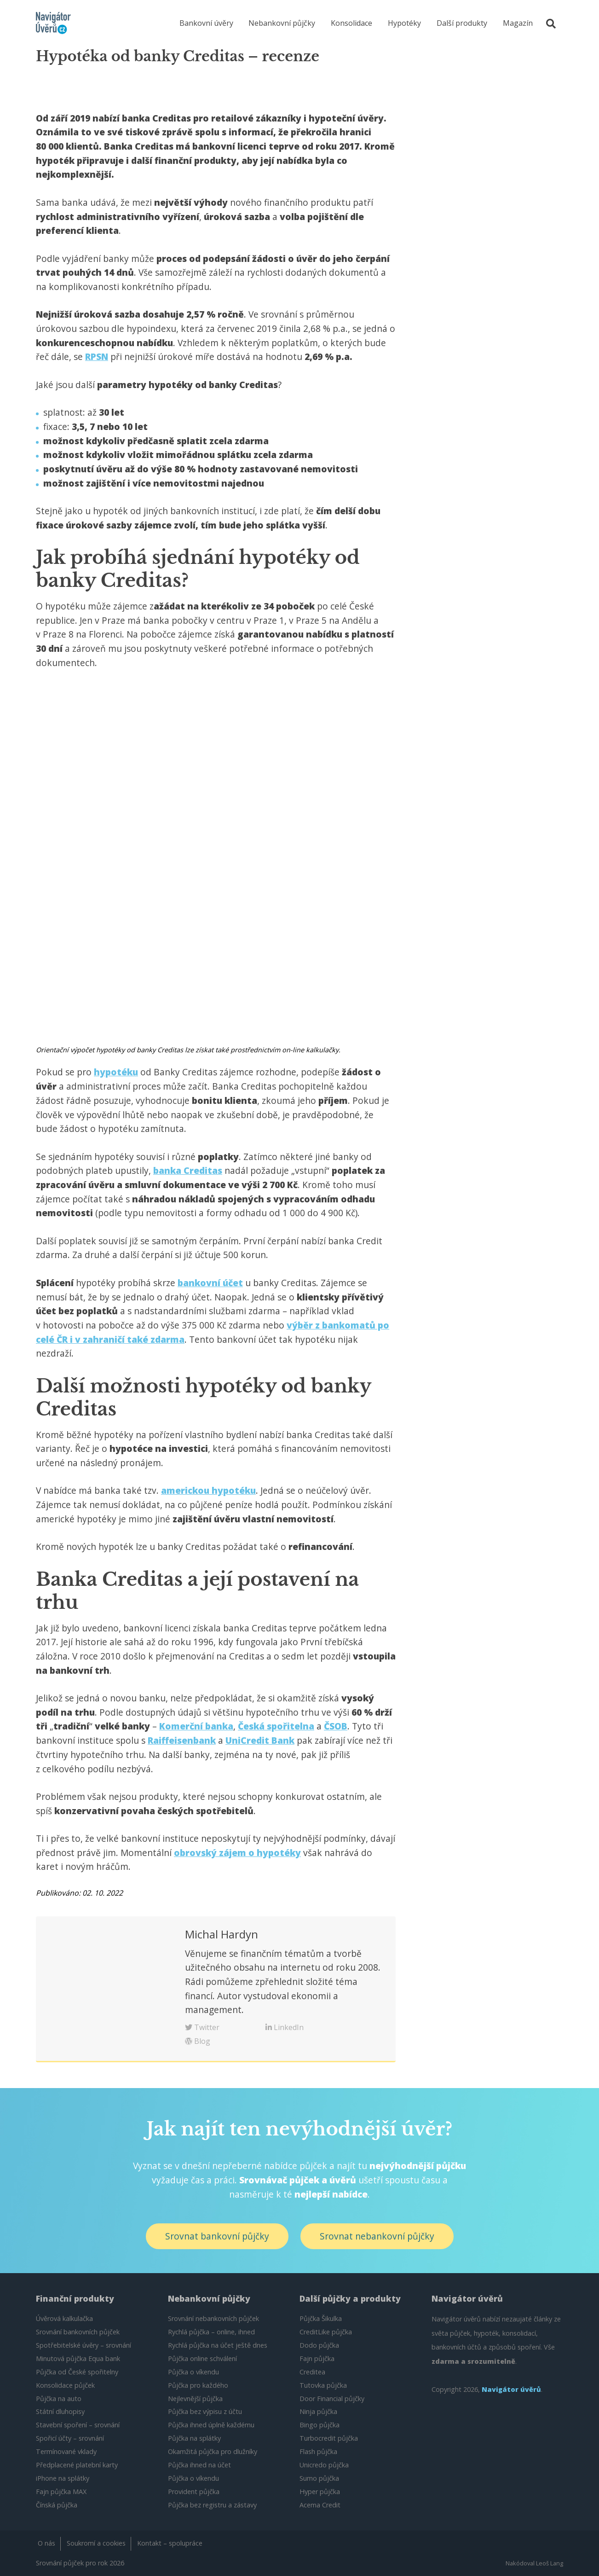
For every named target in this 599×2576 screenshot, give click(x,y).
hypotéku (116, 1072)
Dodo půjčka (319, 2345)
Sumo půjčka (319, 2478)
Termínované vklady (66, 2451)
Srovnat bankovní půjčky (217, 2236)
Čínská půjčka (56, 2505)
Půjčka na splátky (194, 2438)
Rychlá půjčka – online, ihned (211, 2331)
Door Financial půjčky (332, 2398)
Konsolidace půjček (65, 2385)
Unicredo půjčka (324, 2464)
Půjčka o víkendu (193, 2371)
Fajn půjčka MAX (61, 2491)
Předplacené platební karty (77, 2464)
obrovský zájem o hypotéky (237, 1852)
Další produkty (462, 23)
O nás (46, 2543)
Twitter (202, 2027)
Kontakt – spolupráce (169, 2543)
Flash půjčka (318, 2451)
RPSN (96, 356)
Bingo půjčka (320, 2424)
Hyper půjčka (320, 2491)
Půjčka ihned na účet (199, 2464)
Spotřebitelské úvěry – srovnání (83, 2345)
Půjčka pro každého (198, 2385)
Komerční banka (196, 1726)
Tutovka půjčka (323, 2385)
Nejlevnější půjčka (195, 2398)
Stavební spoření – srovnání (78, 2424)
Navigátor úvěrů (511, 2389)
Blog (197, 2041)
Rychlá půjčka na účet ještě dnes (217, 2345)
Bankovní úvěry (206, 23)
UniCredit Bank (259, 1740)
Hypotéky (404, 23)
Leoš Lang (549, 2563)
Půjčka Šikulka (321, 2318)
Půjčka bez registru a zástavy (212, 2505)
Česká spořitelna (276, 1726)
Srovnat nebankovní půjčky (377, 2236)
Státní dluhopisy (60, 2411)
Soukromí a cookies (96, 2543)
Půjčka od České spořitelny (77, 2371)
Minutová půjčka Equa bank (78, 2358)
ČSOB (335, 1726)
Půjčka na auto (58, 2398)
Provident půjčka (193, 2491)
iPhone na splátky (62, 2478)
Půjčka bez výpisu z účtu (205, 2411)
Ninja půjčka (318, 2411)
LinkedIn (284, 2027)
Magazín (518, 23)
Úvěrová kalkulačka (64, 2318)
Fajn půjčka (317, 2358)
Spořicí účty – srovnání (70, 2438)
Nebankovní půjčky (281, 23)
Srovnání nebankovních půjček (213, 2318)
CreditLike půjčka (326, 2331)
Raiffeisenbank (182, 1740)
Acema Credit (320, 2505)
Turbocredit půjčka (329, 2438)
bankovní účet (210, 1282)
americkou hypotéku (208, 1490)
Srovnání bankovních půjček (78, 2331)
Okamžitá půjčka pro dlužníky (212, 2451)
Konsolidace (351, 23)
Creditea (312, 2371)
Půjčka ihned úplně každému (211, 2424)
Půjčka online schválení (202, 2358)
